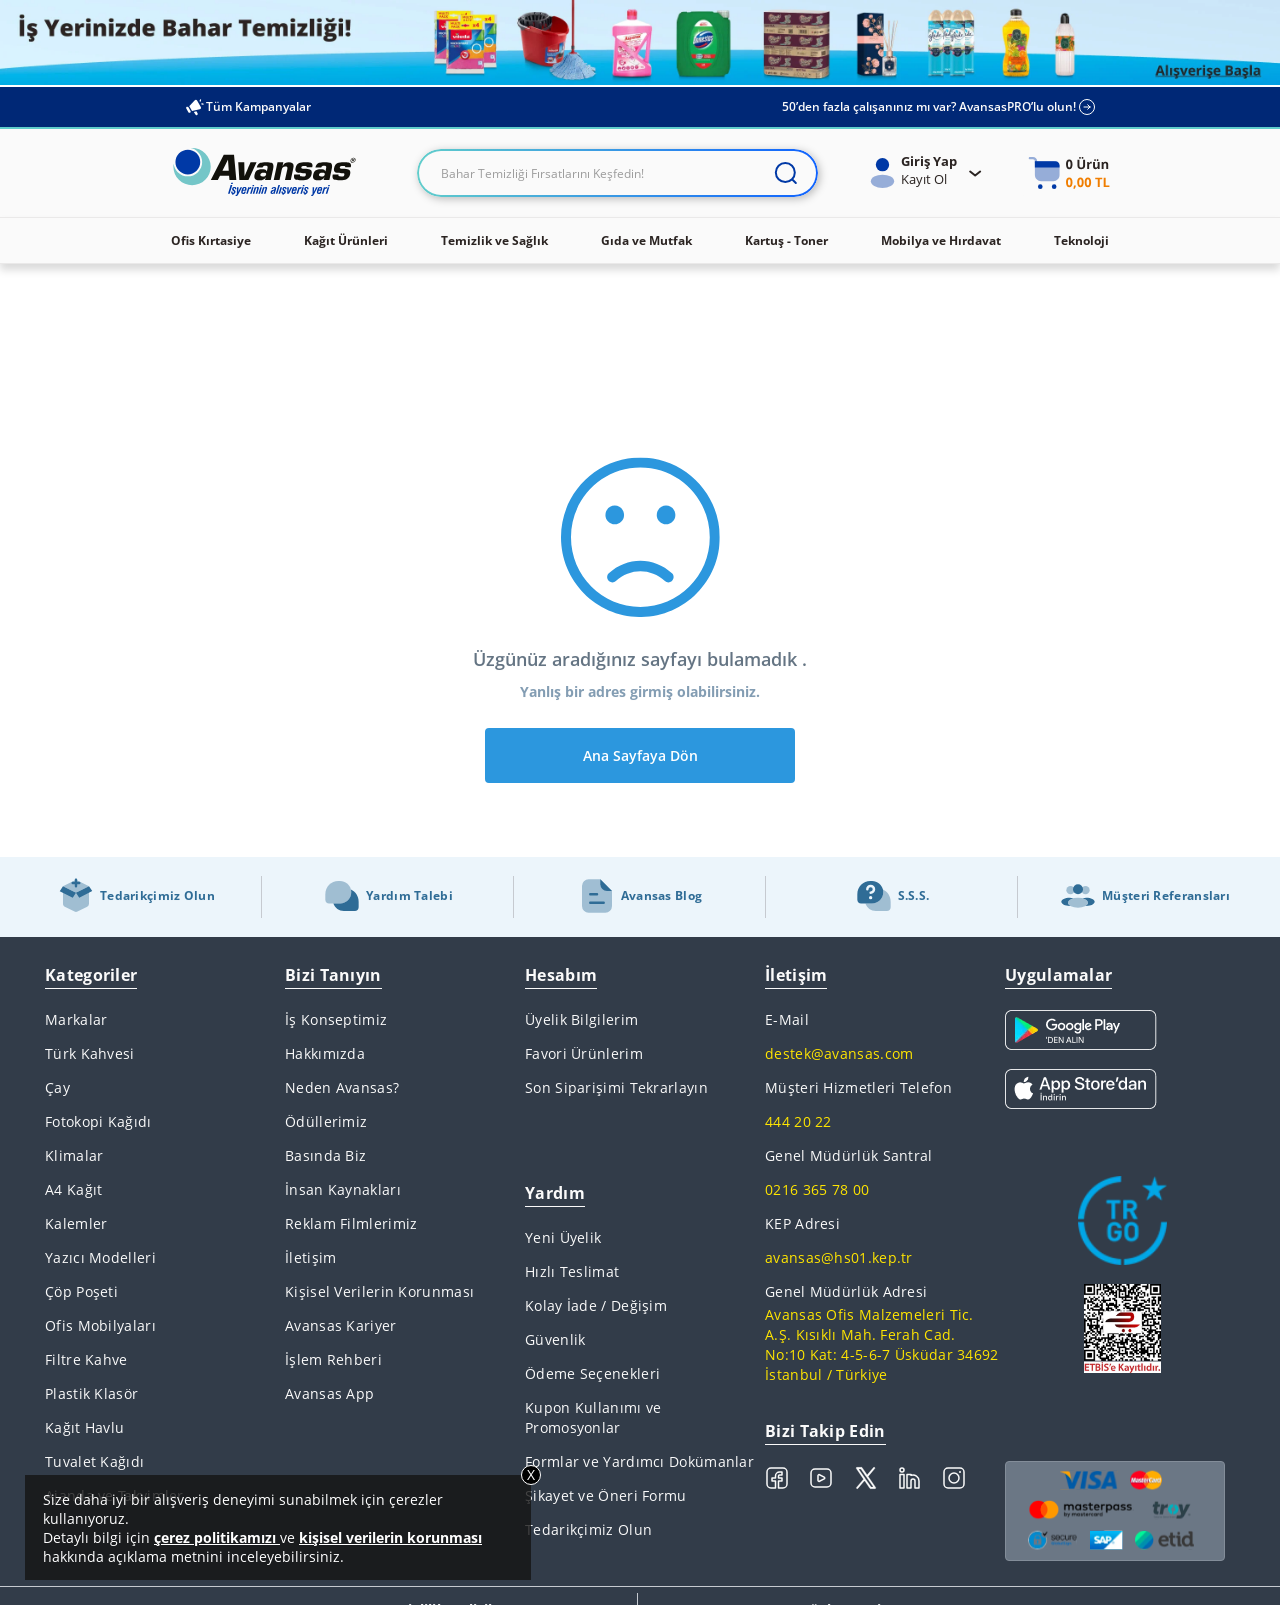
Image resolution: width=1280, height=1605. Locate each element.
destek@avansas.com (839, 1053)
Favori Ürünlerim (584, 1053)
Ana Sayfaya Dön (640, 755)
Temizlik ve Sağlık (494, 240)
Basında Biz (325, 1155)
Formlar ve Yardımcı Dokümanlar (639, 1461)
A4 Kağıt (73, 1189)
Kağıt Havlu (84, 1427)
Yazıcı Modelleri (100, 1257)
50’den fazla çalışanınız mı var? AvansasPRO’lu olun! (939, 107)
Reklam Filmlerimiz (351, 1223)
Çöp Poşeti (81, 1291)
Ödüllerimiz (326, 1121)
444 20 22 (798, 1121)
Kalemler (76, 1223)
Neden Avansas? (342, 1087)
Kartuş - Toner (786, 240)
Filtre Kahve (86, 1359)
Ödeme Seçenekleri (592, 1373)
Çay (57, 1087)
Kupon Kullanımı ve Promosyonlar (593, 1417)
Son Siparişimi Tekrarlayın (616, 1087)
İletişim (310, 1257)
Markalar (76, 1019)
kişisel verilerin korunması (390, 1537)
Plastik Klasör (91, 1393)
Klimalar (74, 1155)
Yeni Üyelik (563, 1237)
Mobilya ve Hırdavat (941, 240)
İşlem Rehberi (333, 1359)
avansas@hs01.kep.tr (839, 1257)
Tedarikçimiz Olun (588, 1529)
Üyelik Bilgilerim (581, 1019)
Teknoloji (1081, 240)
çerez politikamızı (217, 1537)
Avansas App (329, 1393)
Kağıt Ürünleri (346, 240)
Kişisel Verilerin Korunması (379, 1291)
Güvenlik (555, 1339)
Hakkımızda (325, 1053)
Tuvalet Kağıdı (94, 1461)
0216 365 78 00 (817, 1189)
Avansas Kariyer (341, 1325)
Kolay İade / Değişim (596, 1305)
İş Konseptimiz (336, 1019)
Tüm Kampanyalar (247, 107)
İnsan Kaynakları (343, 1189)
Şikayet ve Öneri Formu (606, 1495)
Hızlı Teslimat (572, 1271)
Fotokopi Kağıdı (98, 1121)
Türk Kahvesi (90, 1053)
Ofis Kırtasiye (211, 240)
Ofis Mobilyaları (100, 1325)
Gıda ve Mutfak (646, 240)
